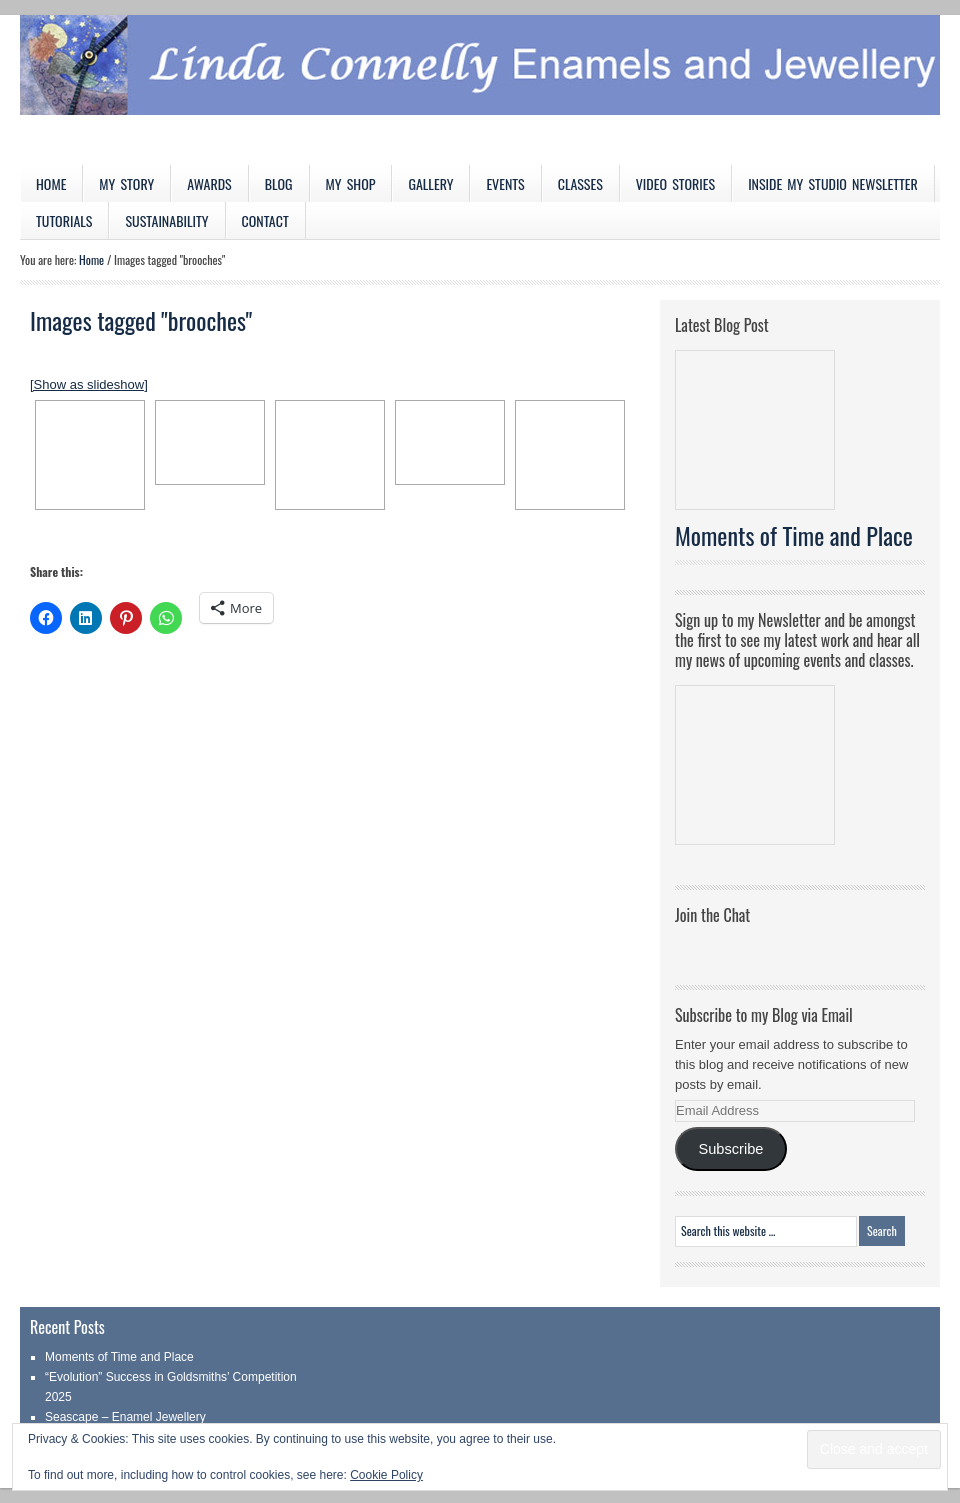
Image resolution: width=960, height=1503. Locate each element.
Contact (265, 220)
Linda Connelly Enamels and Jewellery (480, 90)
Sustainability (166, 220)
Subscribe (730, 1149)
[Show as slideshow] (89, 384)
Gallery (430, 183)
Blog (279, 183)
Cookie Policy (386, 1475)
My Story (126, 183)
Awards (209, 183)
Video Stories (675, 183)
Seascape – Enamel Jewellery (125, 1417)
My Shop (351, 183)
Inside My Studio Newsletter (833, 183)
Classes (580, 183)
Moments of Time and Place (794, 535)
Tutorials (64, 220)
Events (505, 183)
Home (51, 183)
